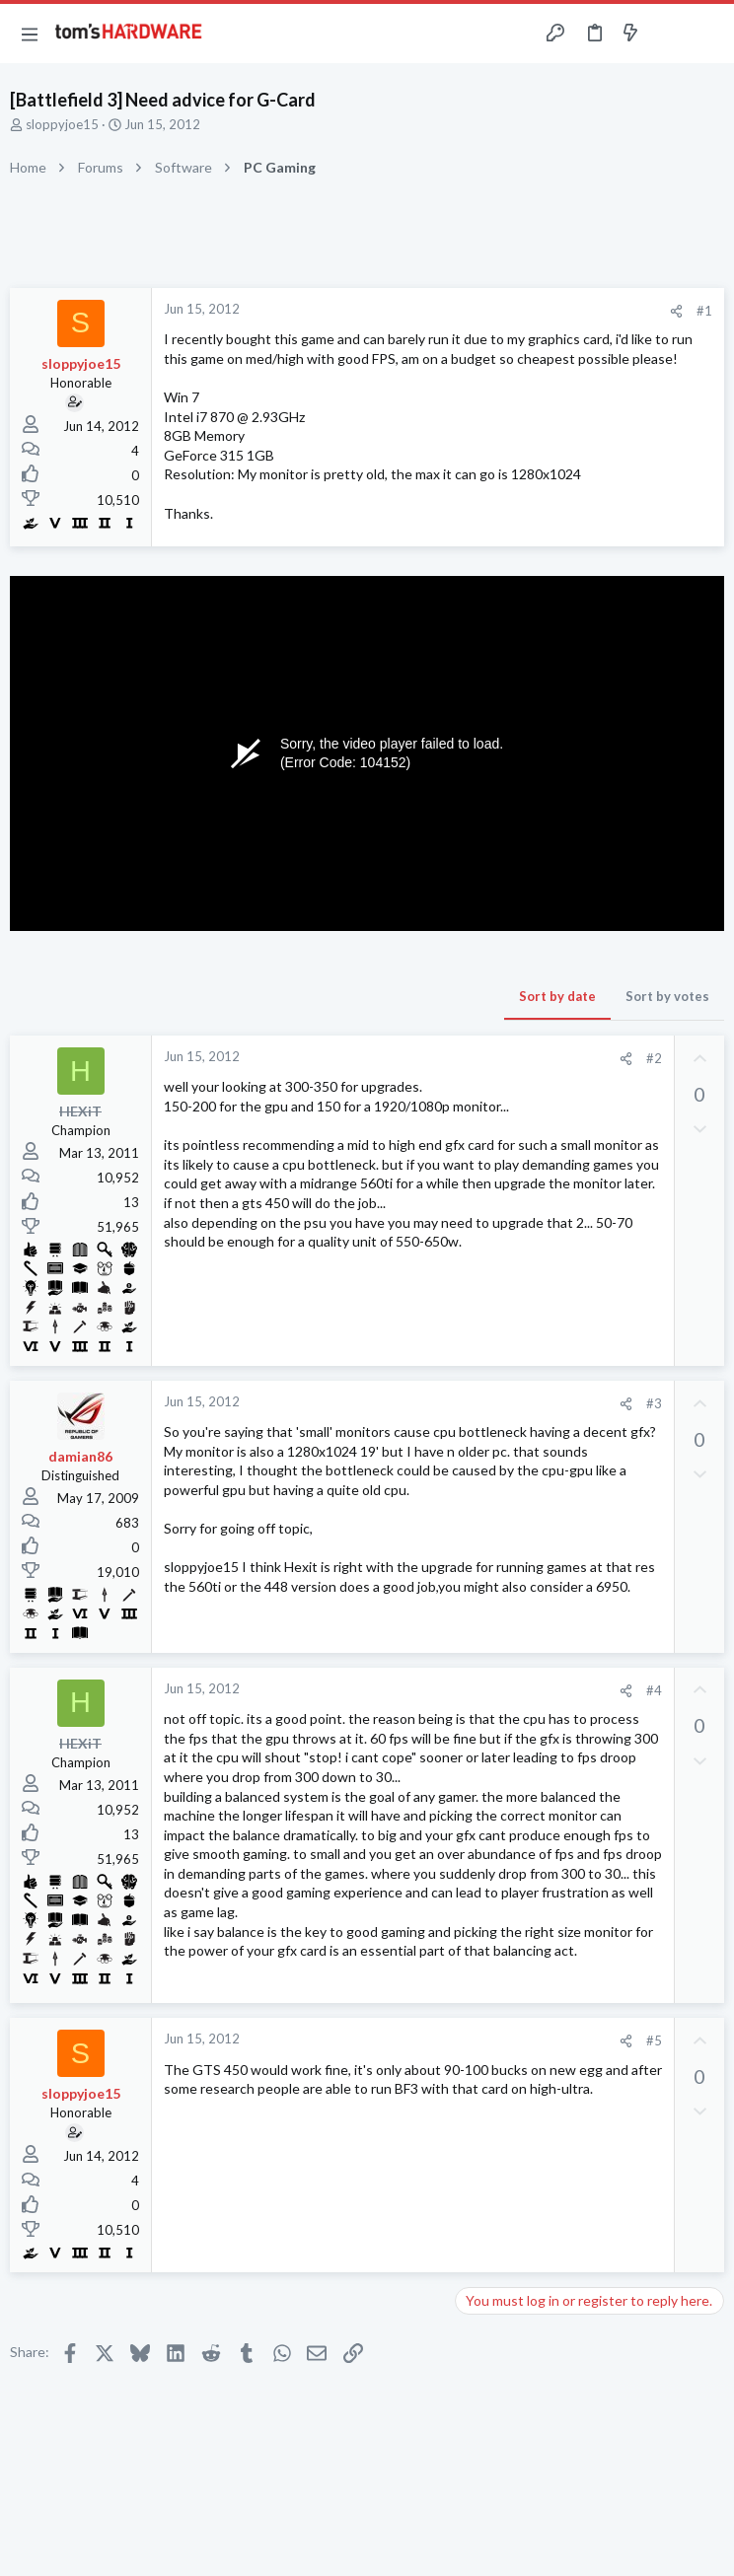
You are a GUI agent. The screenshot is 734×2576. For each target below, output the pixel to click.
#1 (704, 311)
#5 (654, 2040)
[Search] (707, 34)
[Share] (676, 311)
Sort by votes (667, 996)
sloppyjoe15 (62, 124)
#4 (654, 1690)
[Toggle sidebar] (669, 33)
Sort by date (557, 996)
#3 (654, 1403)
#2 (654, 1058)
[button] (29, 33)
